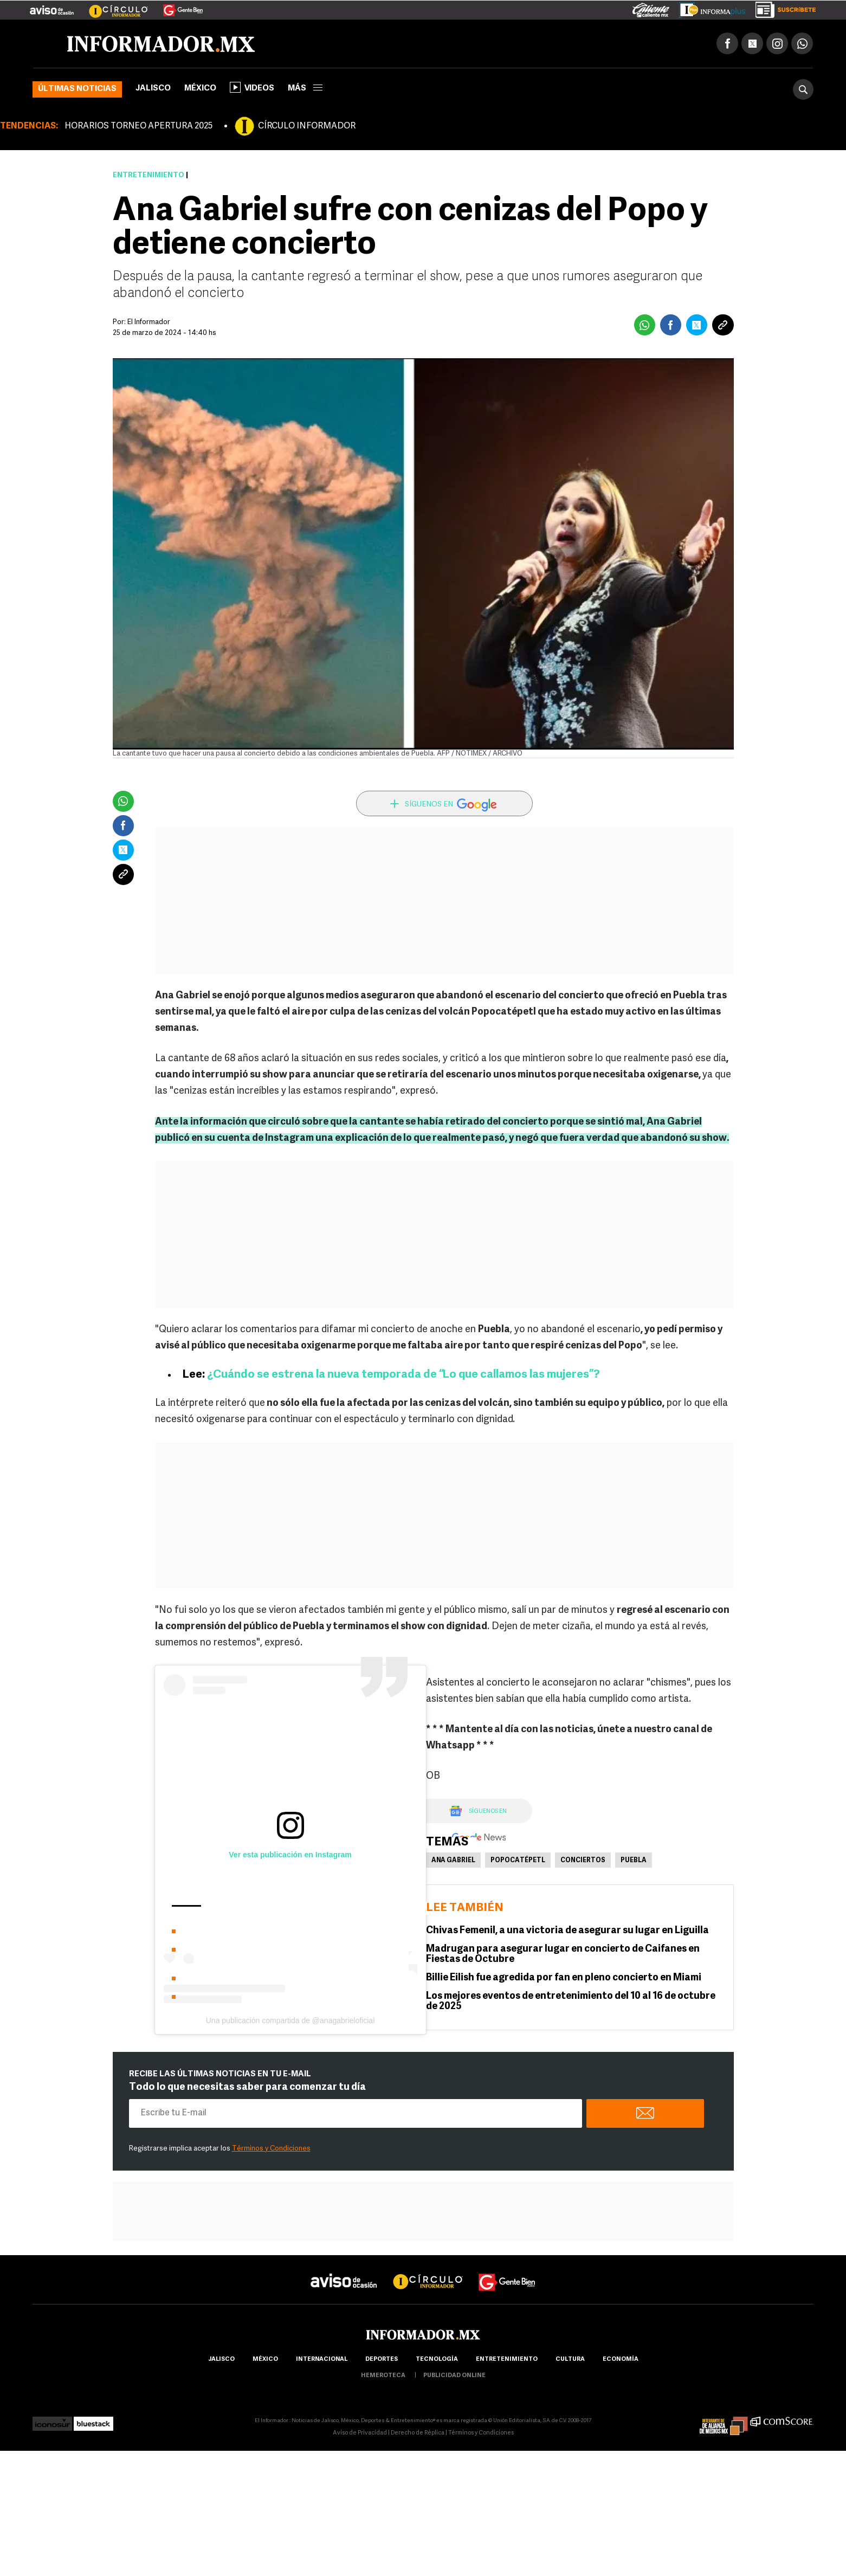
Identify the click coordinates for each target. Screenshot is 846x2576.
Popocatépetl (517, 1860)
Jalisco (153, 89)
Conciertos (582, 1860)
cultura (570, 2359)
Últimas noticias (77, 89)
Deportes (381, 2359)
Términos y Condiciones (271, 2148)
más (305, 89)
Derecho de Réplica (417, 2433)
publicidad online (454, 2376)
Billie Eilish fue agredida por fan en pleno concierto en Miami (563, 1978)
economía (620, 2359)
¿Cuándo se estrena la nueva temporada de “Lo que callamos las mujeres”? (402, 1374)
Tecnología (437, 2359)
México (200, 89)
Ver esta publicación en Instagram (290, 1854)
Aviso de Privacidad (360, 2433)
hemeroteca (383, 2376)
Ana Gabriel (453, 1860)
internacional (321, 2359)
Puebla (634, 1860)
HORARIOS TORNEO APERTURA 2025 (138, 126)
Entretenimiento (148, 175)
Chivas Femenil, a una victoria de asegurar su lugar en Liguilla (567, 1931)
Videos (252, 87)
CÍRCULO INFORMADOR (307, 126)
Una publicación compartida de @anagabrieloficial (290, 2020)
